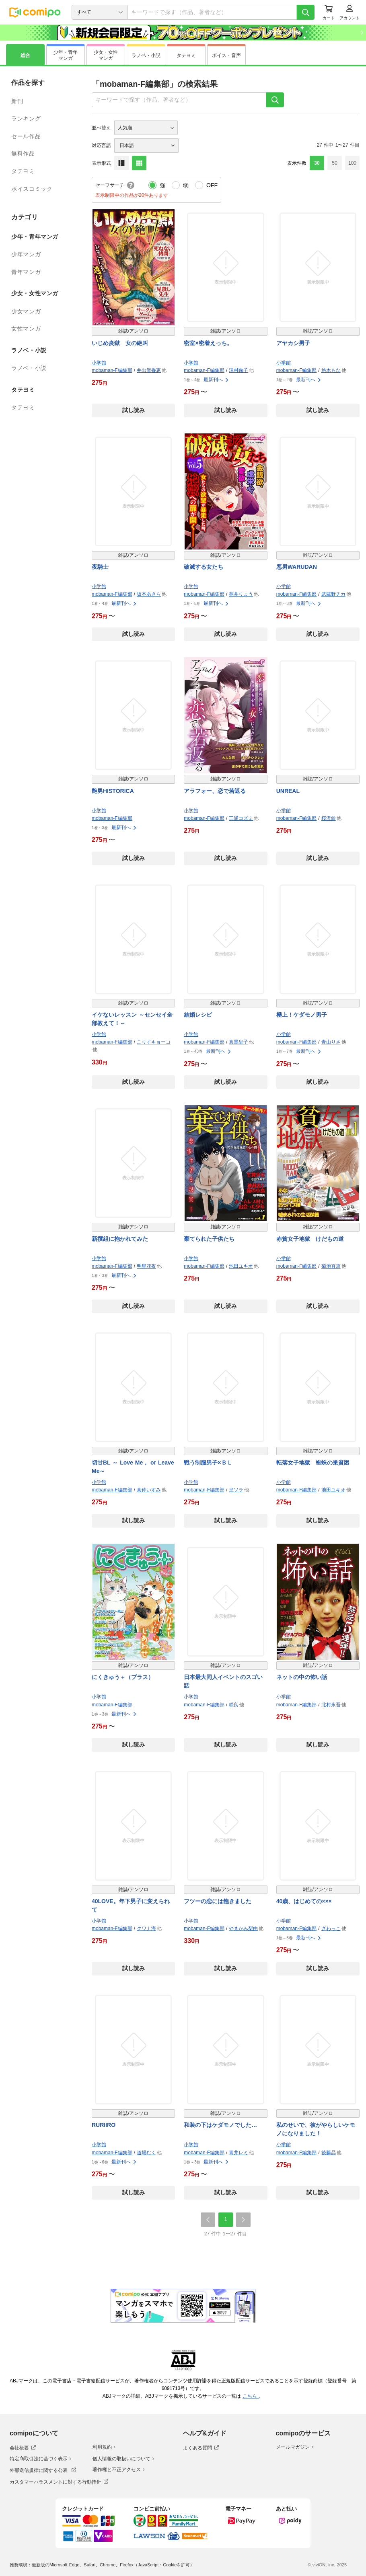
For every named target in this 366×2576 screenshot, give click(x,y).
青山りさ (331, 1042)
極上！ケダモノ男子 (301, 1014)
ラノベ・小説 (29, 368)
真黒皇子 (238, 1042)
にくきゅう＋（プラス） (123, 1677)
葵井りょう (241, 594)
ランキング (26, 118)
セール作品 (26, 136)
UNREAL (288, 791)
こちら (251, 2396)
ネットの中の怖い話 (301, 1677)
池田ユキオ (241, 1266)
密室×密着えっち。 (208, 343)
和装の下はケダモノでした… (220, 2125)
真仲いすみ (149, 1490)
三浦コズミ (241, 818)
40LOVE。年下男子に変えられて (131, 1905)
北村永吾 (331, 1705)
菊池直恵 (331, 1266)
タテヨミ (23, 171)
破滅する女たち (203, 567)
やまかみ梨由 (243, 1928)
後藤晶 (328, 2152)
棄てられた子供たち (209, 1239)
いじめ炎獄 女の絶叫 (120, 343)
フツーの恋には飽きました (217, 1901)
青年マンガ (26, 272)
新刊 (17, 101)
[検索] (306, 12)
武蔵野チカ (333, 594)
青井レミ (238, 2152)
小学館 (99, 363)
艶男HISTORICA (113, 791)
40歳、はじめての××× (304, 1901)
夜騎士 (100, 567)
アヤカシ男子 (293, 343)
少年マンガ (26, 254)
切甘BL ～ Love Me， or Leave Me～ (133, 1466)
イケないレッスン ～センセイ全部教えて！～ (132, 1018)
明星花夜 (146, 1266)
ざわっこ (331, 1928)
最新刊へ (216, 379)
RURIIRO (103, 2125)
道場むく (146, 2152)
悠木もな (331, 370)
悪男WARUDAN (296, 567)
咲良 (234, 1705)
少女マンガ (26, 311)
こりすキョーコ (154, 1042)
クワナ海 (146, 1928)
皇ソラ (236, 1490)
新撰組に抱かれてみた (120, 1239)
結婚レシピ (198, 1014)
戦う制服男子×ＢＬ (208, 1462)
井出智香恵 (149, 370)
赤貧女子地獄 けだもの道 (310, 1239)
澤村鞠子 (238, 370)
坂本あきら (149, 594)
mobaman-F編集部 (112, 370)
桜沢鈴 (328, 818)
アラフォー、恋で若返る (215, 791)
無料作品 (23, 153)
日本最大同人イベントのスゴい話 (223, 1681)
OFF (212, 185)
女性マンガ (26, 328)
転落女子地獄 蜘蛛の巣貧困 (313, 1462)
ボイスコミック (31, 189)
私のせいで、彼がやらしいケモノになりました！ (315, 2129)
